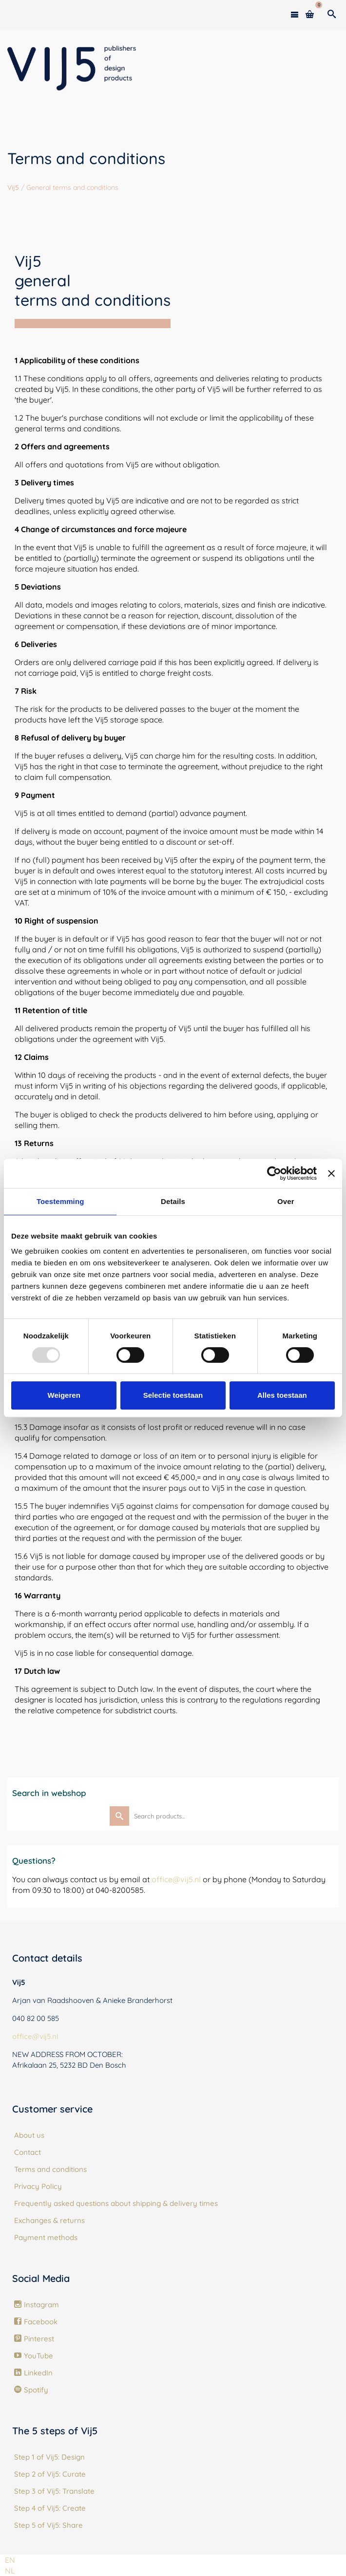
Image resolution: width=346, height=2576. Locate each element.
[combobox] (10, 2560)
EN (10, 2560)
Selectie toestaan (173, 1395)
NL (10, 2571)
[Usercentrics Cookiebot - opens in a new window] (274, 1173)
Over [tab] (285, 1201)
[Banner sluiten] (331, 1173)
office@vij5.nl (176, 1879)
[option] (10, 2570)
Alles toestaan (282, 1395)
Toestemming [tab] (60, 1201)
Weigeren (64, 1395)
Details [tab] (173, 1201)
